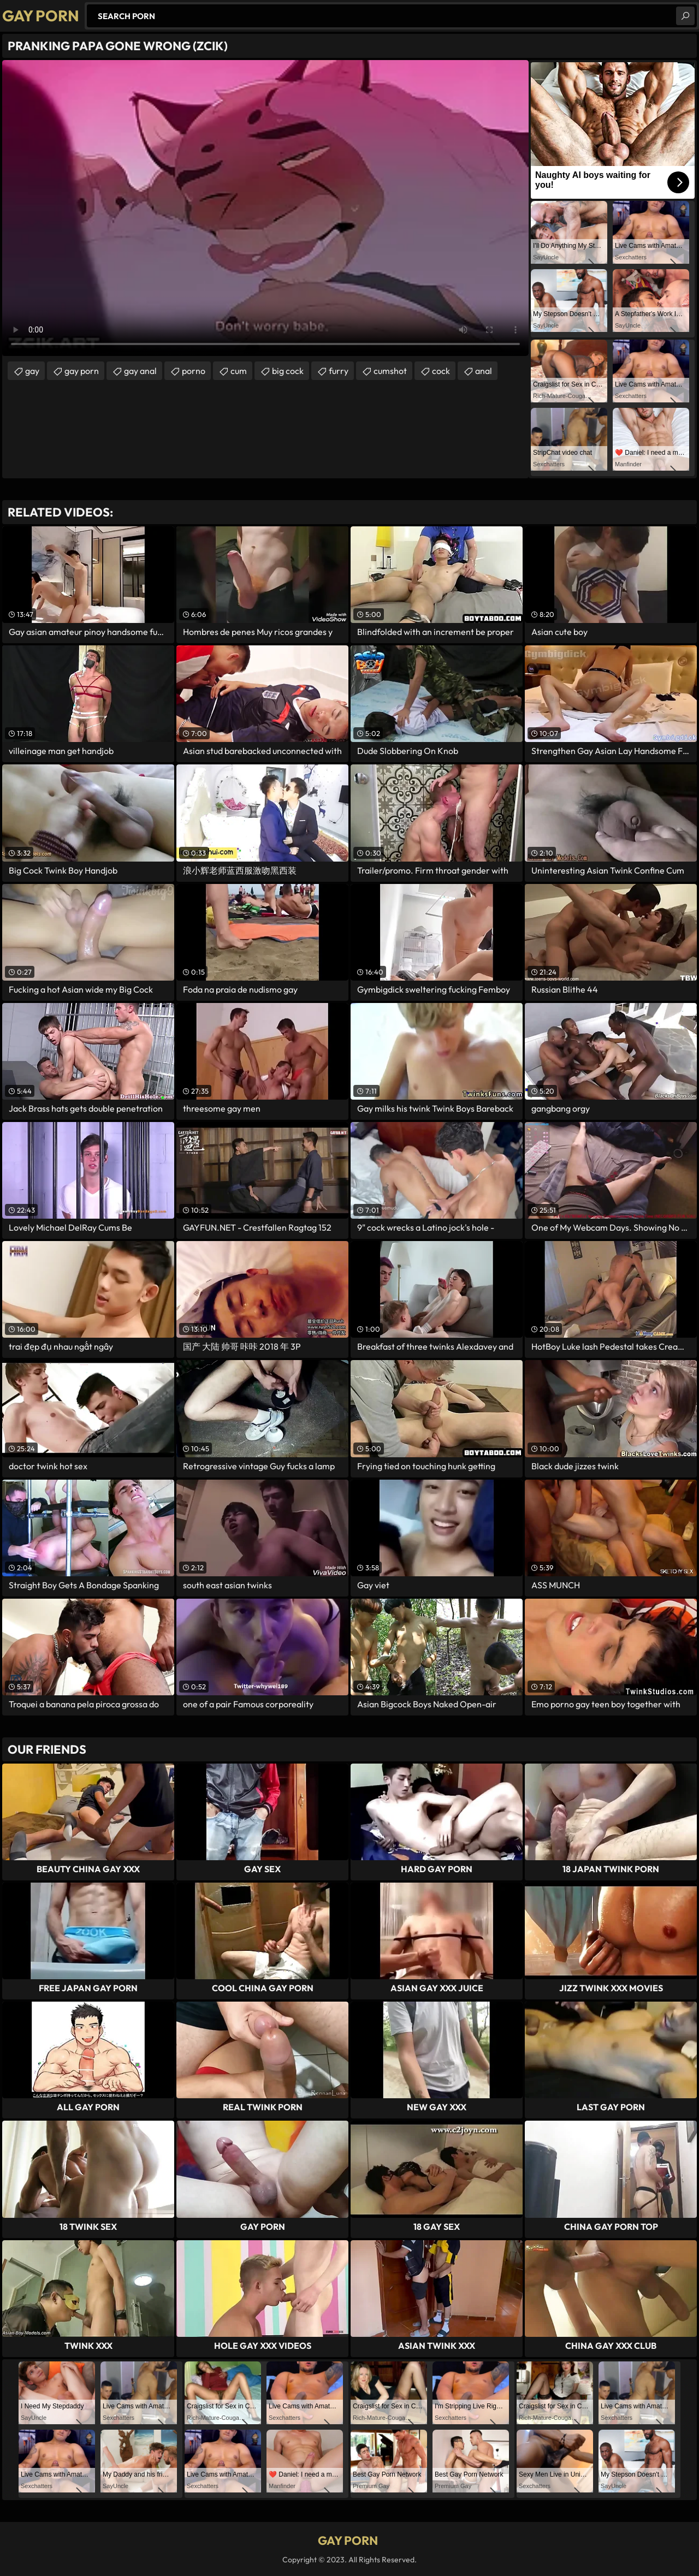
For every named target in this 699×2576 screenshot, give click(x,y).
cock (441, 370)
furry (338, 370)
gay (32, 370)
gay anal (140, 370)
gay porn (81, 370)
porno (193, 370)
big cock (288, 370)
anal (483, 370)
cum (238, 370)
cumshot (390, 370)
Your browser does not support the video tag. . (265, 208)
